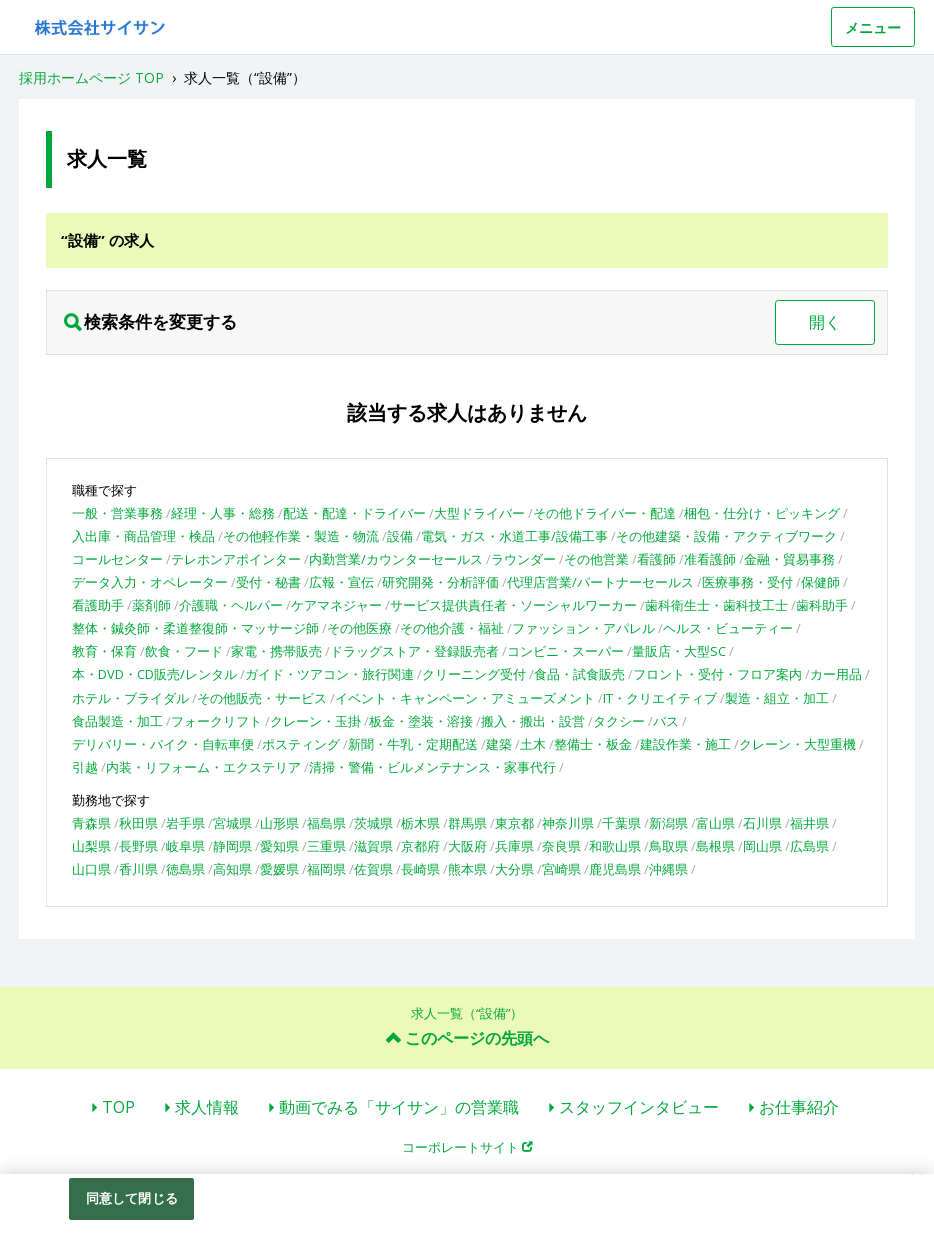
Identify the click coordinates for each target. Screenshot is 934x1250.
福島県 (326, 823)
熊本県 (467, 869)
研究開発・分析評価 (440, 582)
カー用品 (836, 674)
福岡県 (326, 869)
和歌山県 (615, 846)
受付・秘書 (268, 582)
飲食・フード (184, 651)
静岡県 (232, 846)
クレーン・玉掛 (315, 721)
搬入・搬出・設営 (533, 721)
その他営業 (596, 559)
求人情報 (207, 1107)
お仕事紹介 (799, 1107)
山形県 (279, 823)
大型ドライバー (479, 513)
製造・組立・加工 (777, 698)
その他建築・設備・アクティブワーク (726, 536)
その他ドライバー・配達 (604, 513)
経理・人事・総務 (223, 513)
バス (666, 721)
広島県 (809, 846)
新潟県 (668, 823)
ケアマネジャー (336, 605)
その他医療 (359, 628)
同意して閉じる (132, 1198)
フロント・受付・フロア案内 (717, 674)
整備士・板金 (593, 744)
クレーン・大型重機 (797, 744)
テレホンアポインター (236, 559)
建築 (499, 744)
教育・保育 (104, 651)
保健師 (820, 582)
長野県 (138, 846)
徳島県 (185, 869)
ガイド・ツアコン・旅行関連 (329, 674)
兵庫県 (514, 846)
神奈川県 (568, 823)
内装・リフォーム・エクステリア (203, 767)
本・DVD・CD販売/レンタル (154, 674)
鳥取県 (668, 846)
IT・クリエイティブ (660, 698)
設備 (400, 536)
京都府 (420, 846)
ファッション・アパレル (583, 628)
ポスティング (301, 744)
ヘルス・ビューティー (728, 628)
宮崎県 (561, 869)
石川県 (762, 823)
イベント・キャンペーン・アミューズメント (465, 698)
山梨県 (91, 846)
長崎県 (420, 869)
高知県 (232, 869)
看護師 (656, 559)
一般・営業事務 (117, 513)
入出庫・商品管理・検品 (143, 536)
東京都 (514, 823)
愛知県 (279, 846)
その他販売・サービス (262, 698)
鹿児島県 (615, 869)
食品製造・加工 (117, 721)
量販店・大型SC (679, 651)
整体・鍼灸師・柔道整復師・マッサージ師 (195, 628)
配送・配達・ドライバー (354, 513)
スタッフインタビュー (639, 1107)
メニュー (873, 27)
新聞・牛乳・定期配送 (413, 744)
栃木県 (420, 823)
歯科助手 (822, 605)
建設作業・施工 (685, 744)
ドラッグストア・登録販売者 (414, 651)
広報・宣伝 (341, 582)
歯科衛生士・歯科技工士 (716, 605)
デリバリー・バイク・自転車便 (163, 744)
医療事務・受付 (747, 582)
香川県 (138, 869)
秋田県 (138, 823)
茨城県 (373, 823)
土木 (533, 744)
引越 (85, 767)
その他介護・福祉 (452, 628)
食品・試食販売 (579, 674)
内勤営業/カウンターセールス (396, 559)
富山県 (715, 823)
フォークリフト (216, 721)
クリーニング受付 (474, 674)
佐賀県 (373, 869)
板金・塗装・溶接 (421, 721)
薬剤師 (151, 605)
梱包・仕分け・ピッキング (762, 513)
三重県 (326, 846)
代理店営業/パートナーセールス (600, 582)
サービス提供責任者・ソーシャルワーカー (513, 605)
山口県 (91, 869)
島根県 (715, 846)
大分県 (514, 869)
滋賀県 (373, 846)
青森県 (91, 823)
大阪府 (467, 846)
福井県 (809, 823)
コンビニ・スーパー (565, 651)
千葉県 (621, 823)
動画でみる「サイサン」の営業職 (399, 1107)
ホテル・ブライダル (130, 698)
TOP (118, 1107)
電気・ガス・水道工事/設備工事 (514, 536)
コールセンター (117, 559)
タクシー (619, 721)
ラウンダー (523, 559)
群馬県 (467, 823)
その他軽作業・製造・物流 (301, 536)
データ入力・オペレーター (150, 582)
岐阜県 (185, 846)
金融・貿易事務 (789, 559)
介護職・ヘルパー (231, 605)
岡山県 (762, 846)
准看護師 (710, 559)
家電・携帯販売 (276, 651)
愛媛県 (279, 869)
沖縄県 (668, 869)
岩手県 (185, 823)
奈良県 (561, 846)
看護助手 (98, 605)
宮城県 (232, 823)
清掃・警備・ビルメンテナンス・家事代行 (432, 767)
